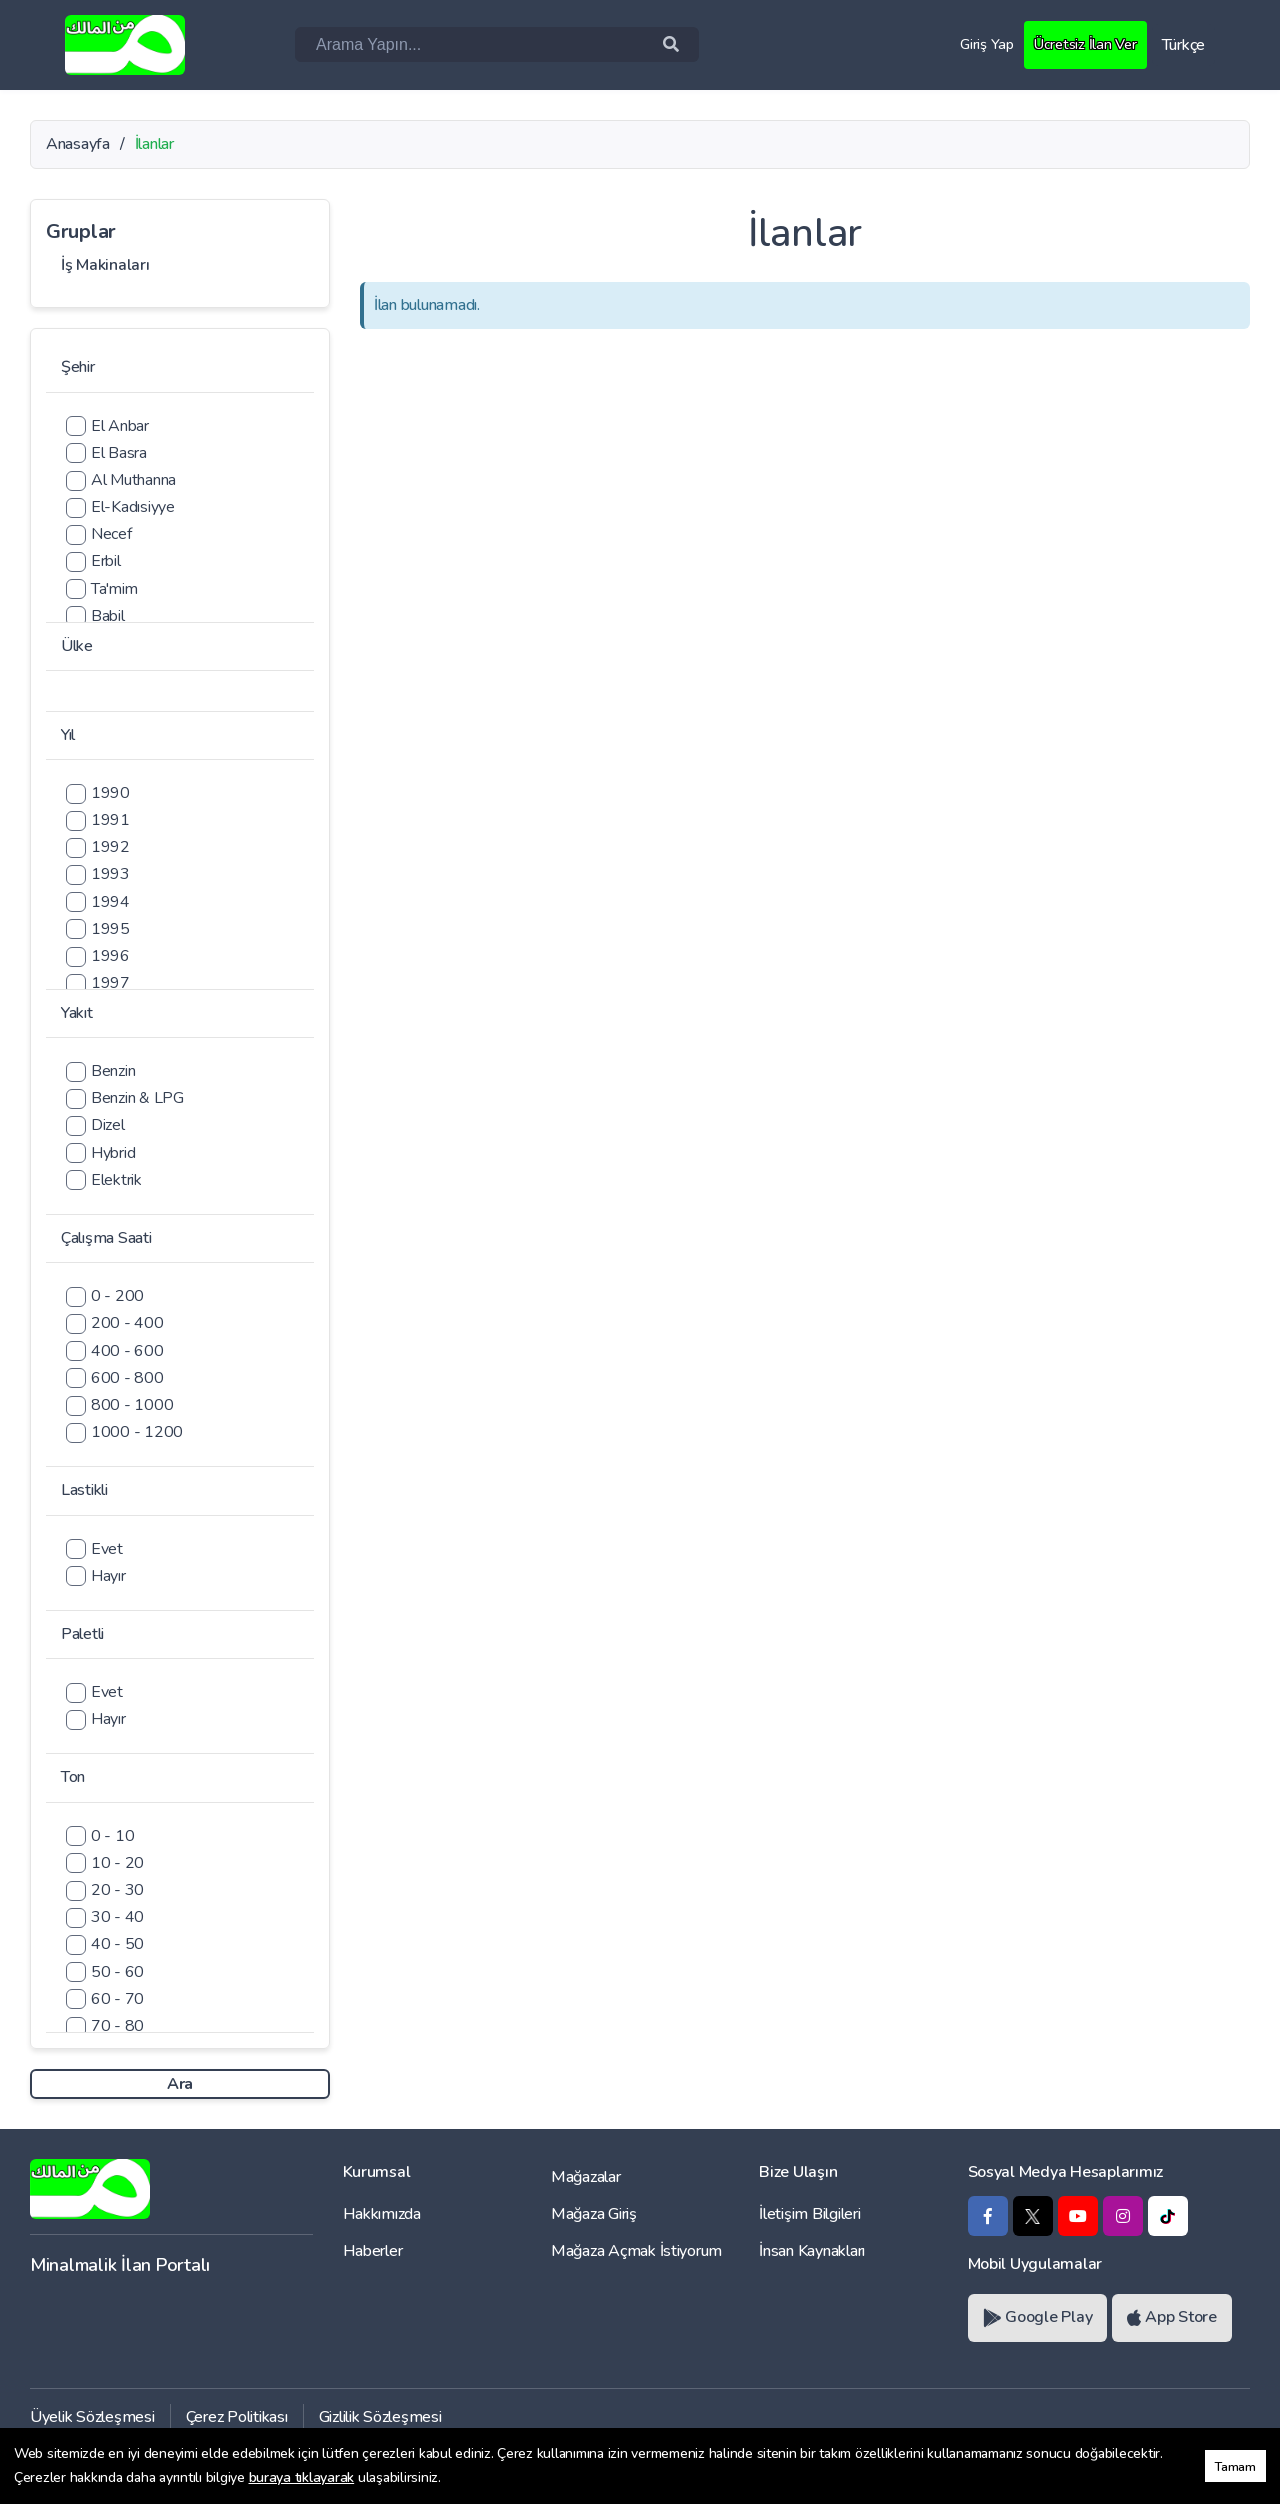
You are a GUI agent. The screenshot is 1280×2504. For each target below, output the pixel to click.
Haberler (373, 2251)
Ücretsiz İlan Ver (1082, 44)
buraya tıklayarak (302, 2477)
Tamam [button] (1235, 2466)
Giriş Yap (979, 44)
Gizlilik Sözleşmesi (380, 2417)
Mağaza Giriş (594, 2214)
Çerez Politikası (237, 2417)
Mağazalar (586, 2177)
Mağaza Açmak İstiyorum (636, 2251)
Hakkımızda (382, 2214)
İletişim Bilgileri (809, 2214)
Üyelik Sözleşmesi (92, 2417)
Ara (180, 2084)
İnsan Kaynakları (812, 2251)
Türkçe (1183, 45)
